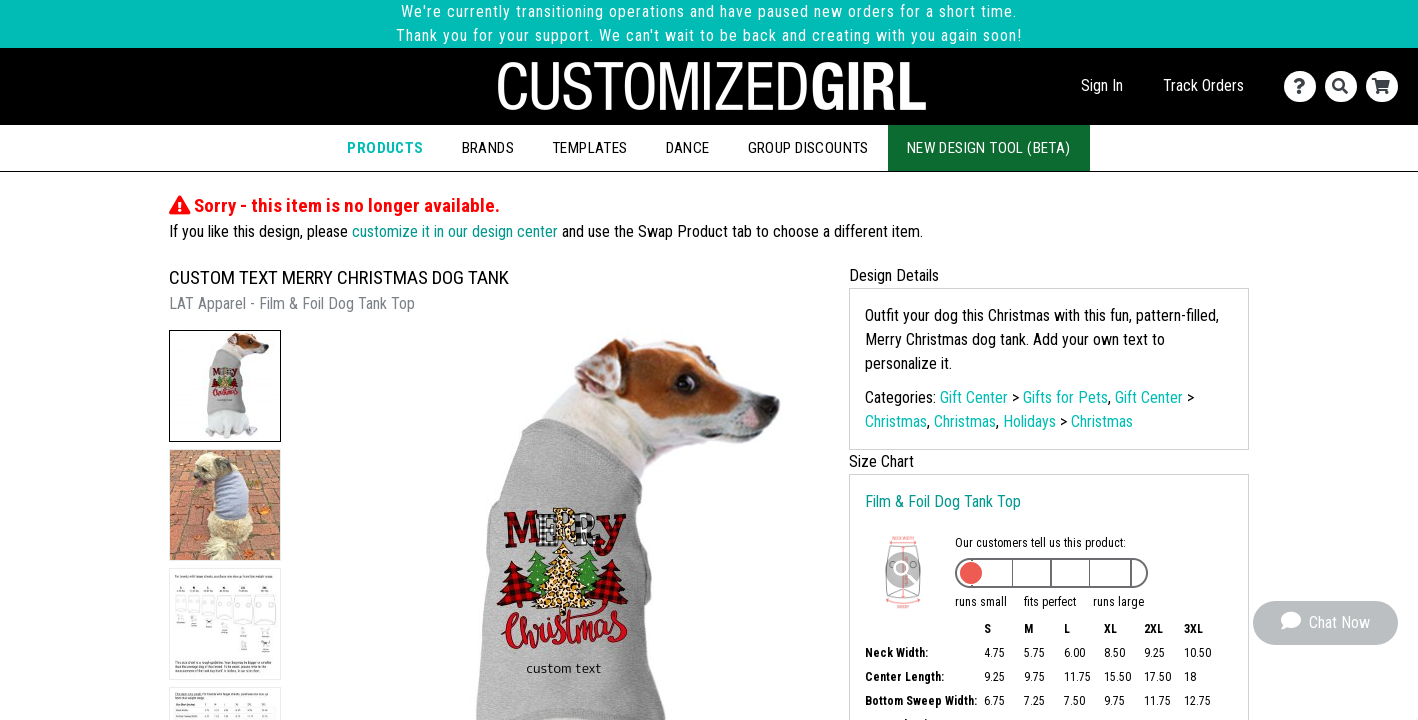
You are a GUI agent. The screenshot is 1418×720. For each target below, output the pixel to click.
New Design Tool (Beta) (989, 148)
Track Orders (1203, 85)
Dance (688, 148)
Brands (488, 148)
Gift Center (974, 397)
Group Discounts (808, 148)
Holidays (1029, 421)
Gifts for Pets (1065, 397)
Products (385, 148)
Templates (590, 148)
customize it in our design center (455, 231)
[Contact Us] (1304, 86)
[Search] (1345, 86)
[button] (225, 386)
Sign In (1102, 85)
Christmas (896, 421)
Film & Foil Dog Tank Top (943, 501)
